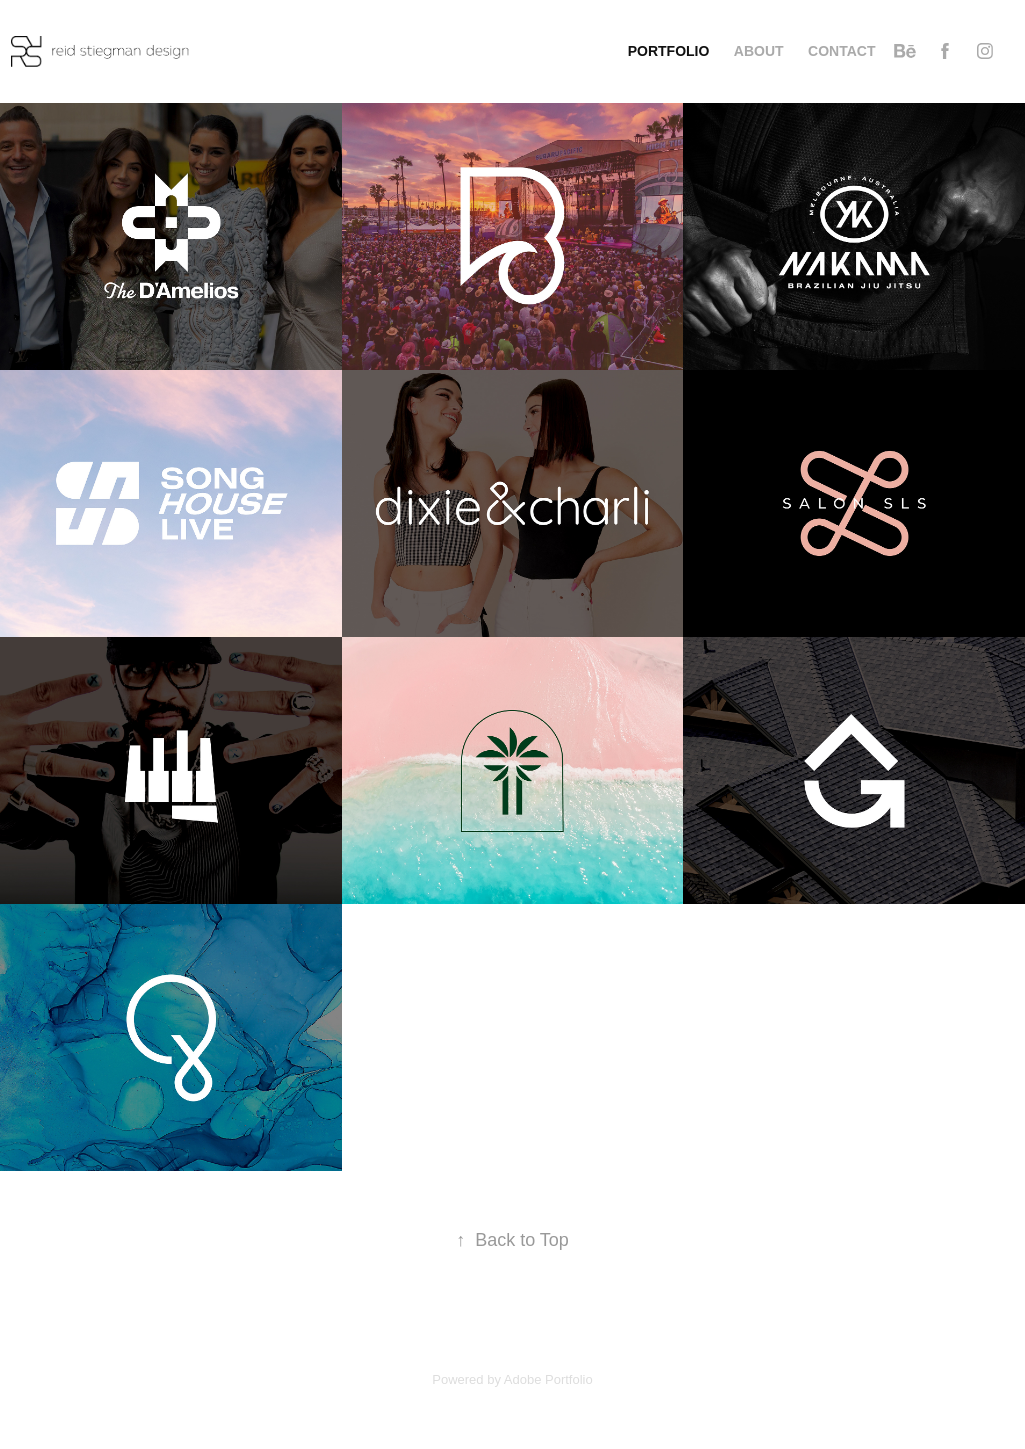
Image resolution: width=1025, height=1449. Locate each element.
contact (841, 51)
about (759, 51)
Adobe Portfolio (548, 1379)
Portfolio (669, 51)
